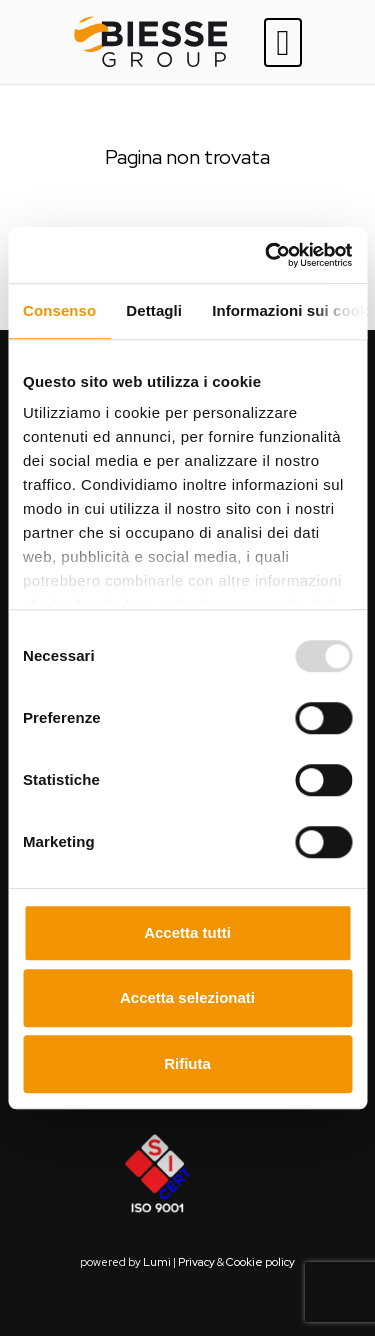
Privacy (196, 1262)
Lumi (157, 1262)
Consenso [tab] (59, 310)
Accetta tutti (187, 932)
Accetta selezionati (187, 997)
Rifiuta (187, 1063)
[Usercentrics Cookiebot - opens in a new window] (267, 255)
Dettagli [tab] (154, 310)
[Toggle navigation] (282, 42)
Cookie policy (260, 1262)
